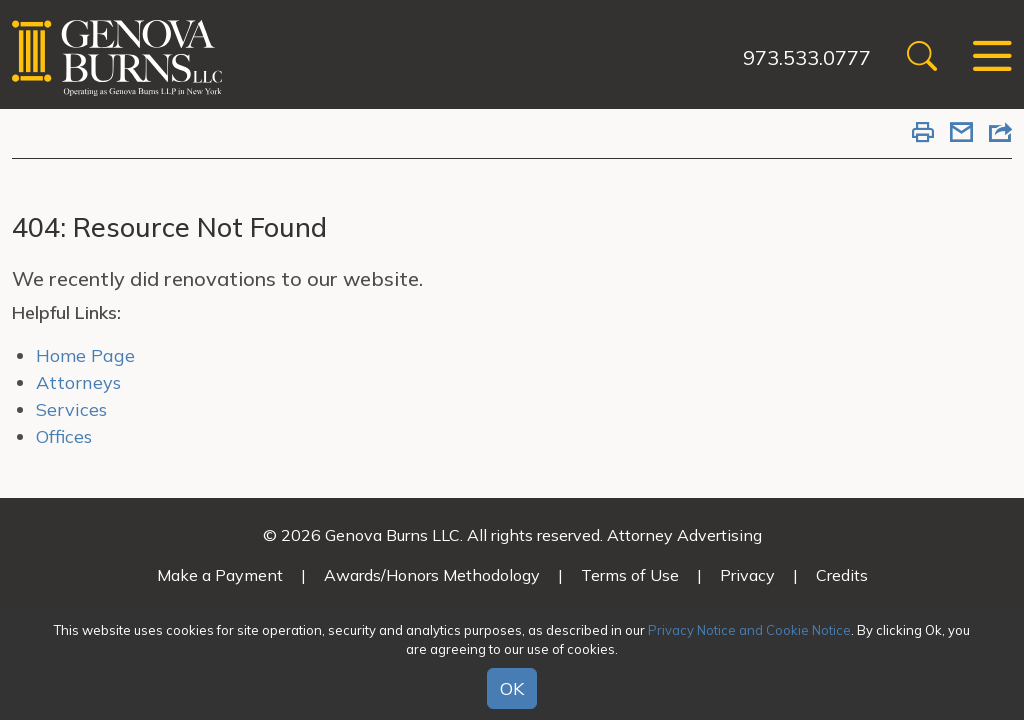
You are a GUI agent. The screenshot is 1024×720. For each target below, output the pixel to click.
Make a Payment (220, 575)
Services (71, 409)
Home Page (85, 355)
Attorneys (78, 382)
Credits (842, 575)
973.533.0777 (807, 57)
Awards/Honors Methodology (432, 575)
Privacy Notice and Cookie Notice (749, 630)
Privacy (747, 575)
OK (512, 688)
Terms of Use (630, 575)
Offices (64, 436)
